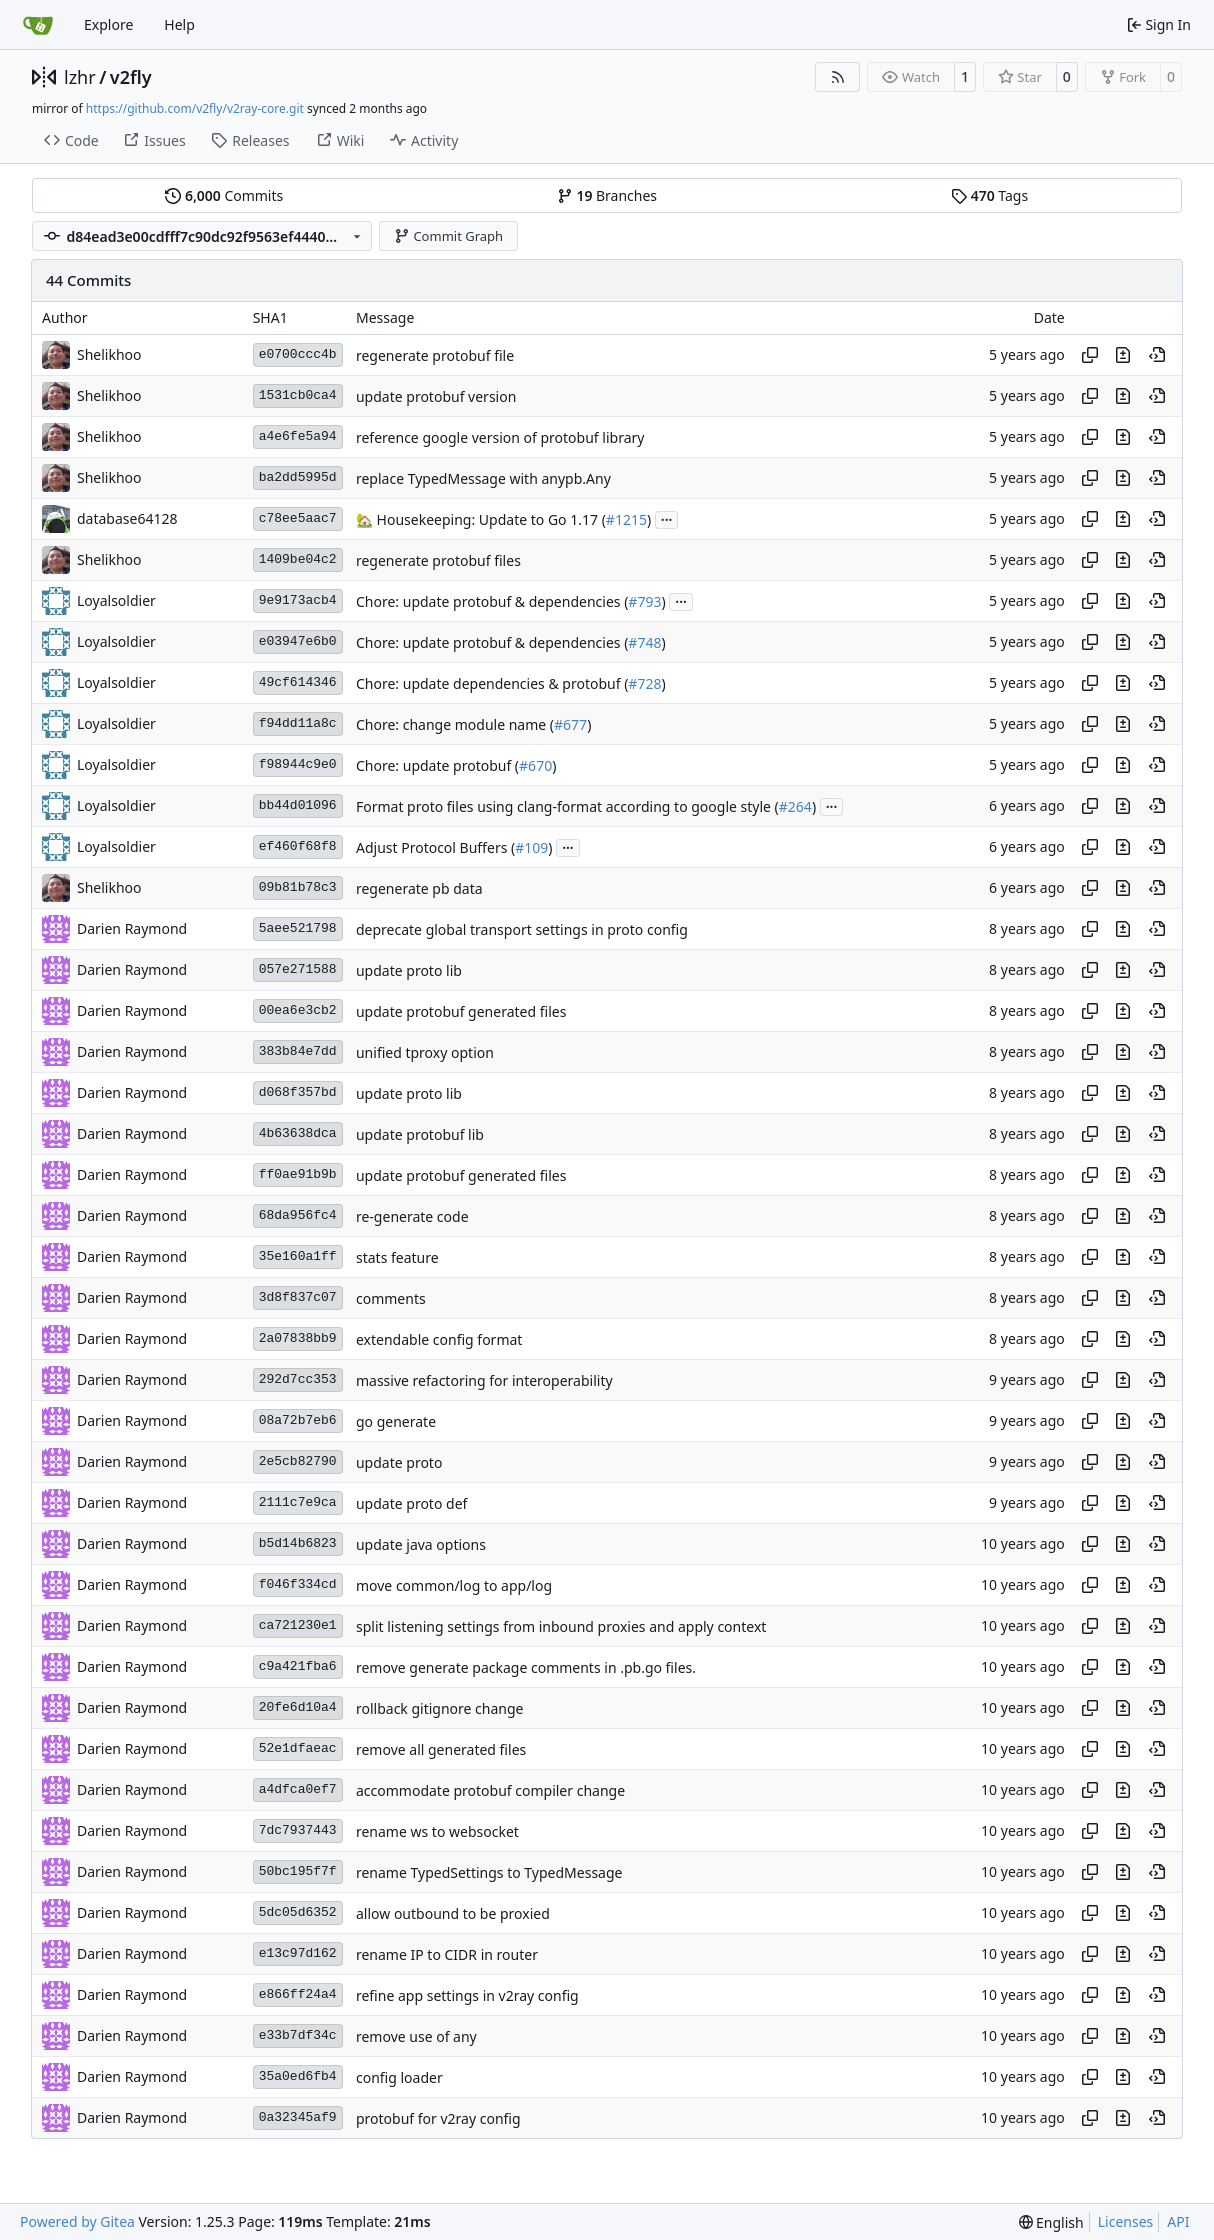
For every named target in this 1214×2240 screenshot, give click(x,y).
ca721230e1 (298, 1625)
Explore (108, 24)
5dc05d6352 (298, 1912)
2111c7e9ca (298, 1502)
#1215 (626, 519)
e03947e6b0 (298, 641)
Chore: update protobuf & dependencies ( (492, 601)
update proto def (411, 1503)
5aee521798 (298, 928)
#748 (644, 642)
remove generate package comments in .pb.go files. (526, 1667)
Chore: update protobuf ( (437, 765)
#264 (795, 806)
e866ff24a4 (298, 1994)
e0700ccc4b (298, 354)
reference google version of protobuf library (500, 437)
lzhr (80, 77)
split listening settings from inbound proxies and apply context (561, 1626)
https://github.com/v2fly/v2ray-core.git (195, 108)
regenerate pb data (419, 888)
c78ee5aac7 (298, 518)
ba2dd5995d (298, 477)
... (667, 518)
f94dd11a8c (298, 723)
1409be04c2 (298, 559)
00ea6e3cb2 (298, 1010)
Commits (224, 195)
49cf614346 (298, 682)
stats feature (397, 1257)
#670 (535, 765)
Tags (989, 195)
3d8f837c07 (298, 1297)
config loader (399, 2077)
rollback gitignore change (440, 1708)
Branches (607, 195)
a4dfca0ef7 (298, 1789)
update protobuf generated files (461, 1011)
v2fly (131, 77)
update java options (421, 1544)
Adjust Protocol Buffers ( (435, 847)
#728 (644, 683)
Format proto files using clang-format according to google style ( (567, 806)
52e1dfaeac (298, 1748)
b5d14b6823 (298, 1543)
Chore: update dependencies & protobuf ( (492, 683)
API (1178, 2221)
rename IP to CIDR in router (447, 1954)
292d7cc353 (298, 1379)
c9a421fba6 (298, 1666)
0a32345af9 (298, 2117)
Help (179, 24)
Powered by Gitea (77, 2221)
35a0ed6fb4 (298, 2076)
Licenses (1126, 2221)
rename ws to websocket (437, 1831)
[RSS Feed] (838, 77)
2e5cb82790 (298, 1461)
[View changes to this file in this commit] (1123, 355)
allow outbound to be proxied (453, 1913)
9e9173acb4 (298, 600)
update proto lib (409, 970)
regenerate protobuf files (438, 560)
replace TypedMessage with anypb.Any (483, 478)
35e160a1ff (298, 1256)
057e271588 (298, 969)
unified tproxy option (425, 1052)
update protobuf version (436, 396)
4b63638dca (298, 1133)
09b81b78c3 (298, 887)
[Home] (38, 25)
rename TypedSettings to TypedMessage (489, 1872)
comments (391, 1298)
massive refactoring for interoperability (484, 1380)
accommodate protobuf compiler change (490, 1790)
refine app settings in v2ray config (467, 1995)
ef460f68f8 (298, 846)
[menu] (1051, 2222)
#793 (644, 601)
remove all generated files (441, 1749)
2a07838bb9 (298, 1338)
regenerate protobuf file (435, 355)
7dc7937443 (298, 1830)
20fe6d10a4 (298, 1707)
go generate (396, 1421)
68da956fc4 (298, 1215)
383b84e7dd (298, 1051)
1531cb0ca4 (298, 395)
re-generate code (412, 1216)
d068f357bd (298, 1092)
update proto (399, 1462)
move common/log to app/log (454, 1585)
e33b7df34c (298, 2035)
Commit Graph (448, 236)
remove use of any (416, 2036)
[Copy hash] (1090, 355)
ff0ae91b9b (298, 1174)
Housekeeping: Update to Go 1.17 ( (489, 519)
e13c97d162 (298, 1953)
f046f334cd (298, 1584)
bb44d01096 (298, 805)
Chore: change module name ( (455, 724)
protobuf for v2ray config (438, 2118)
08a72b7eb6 (298, 1420)
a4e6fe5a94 (298, 436)
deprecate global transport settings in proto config (522, 929)
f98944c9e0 (298, 764)
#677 (570, 724)
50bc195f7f (298, 1871)
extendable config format (439, 1339)
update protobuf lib (420, 1134)
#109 (531, 847)
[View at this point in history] (1157, 355)
